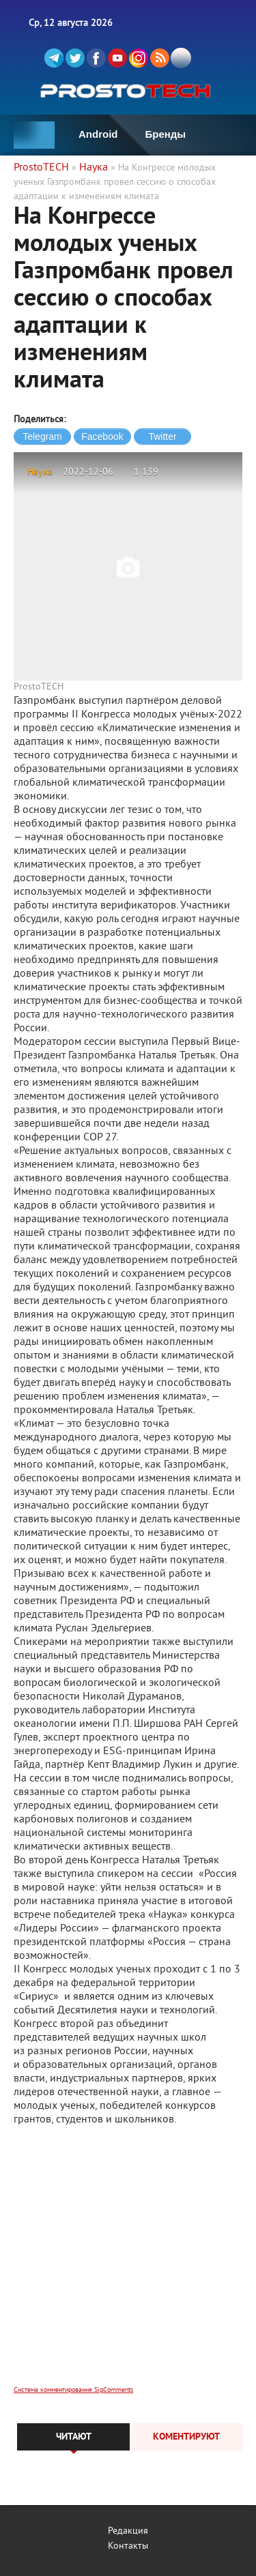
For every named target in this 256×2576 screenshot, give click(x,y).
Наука (40, 472)
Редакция (128, 2531)
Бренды (165, 134)
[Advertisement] (128, 2265)
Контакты (128, 2546)
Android (98, 134)
